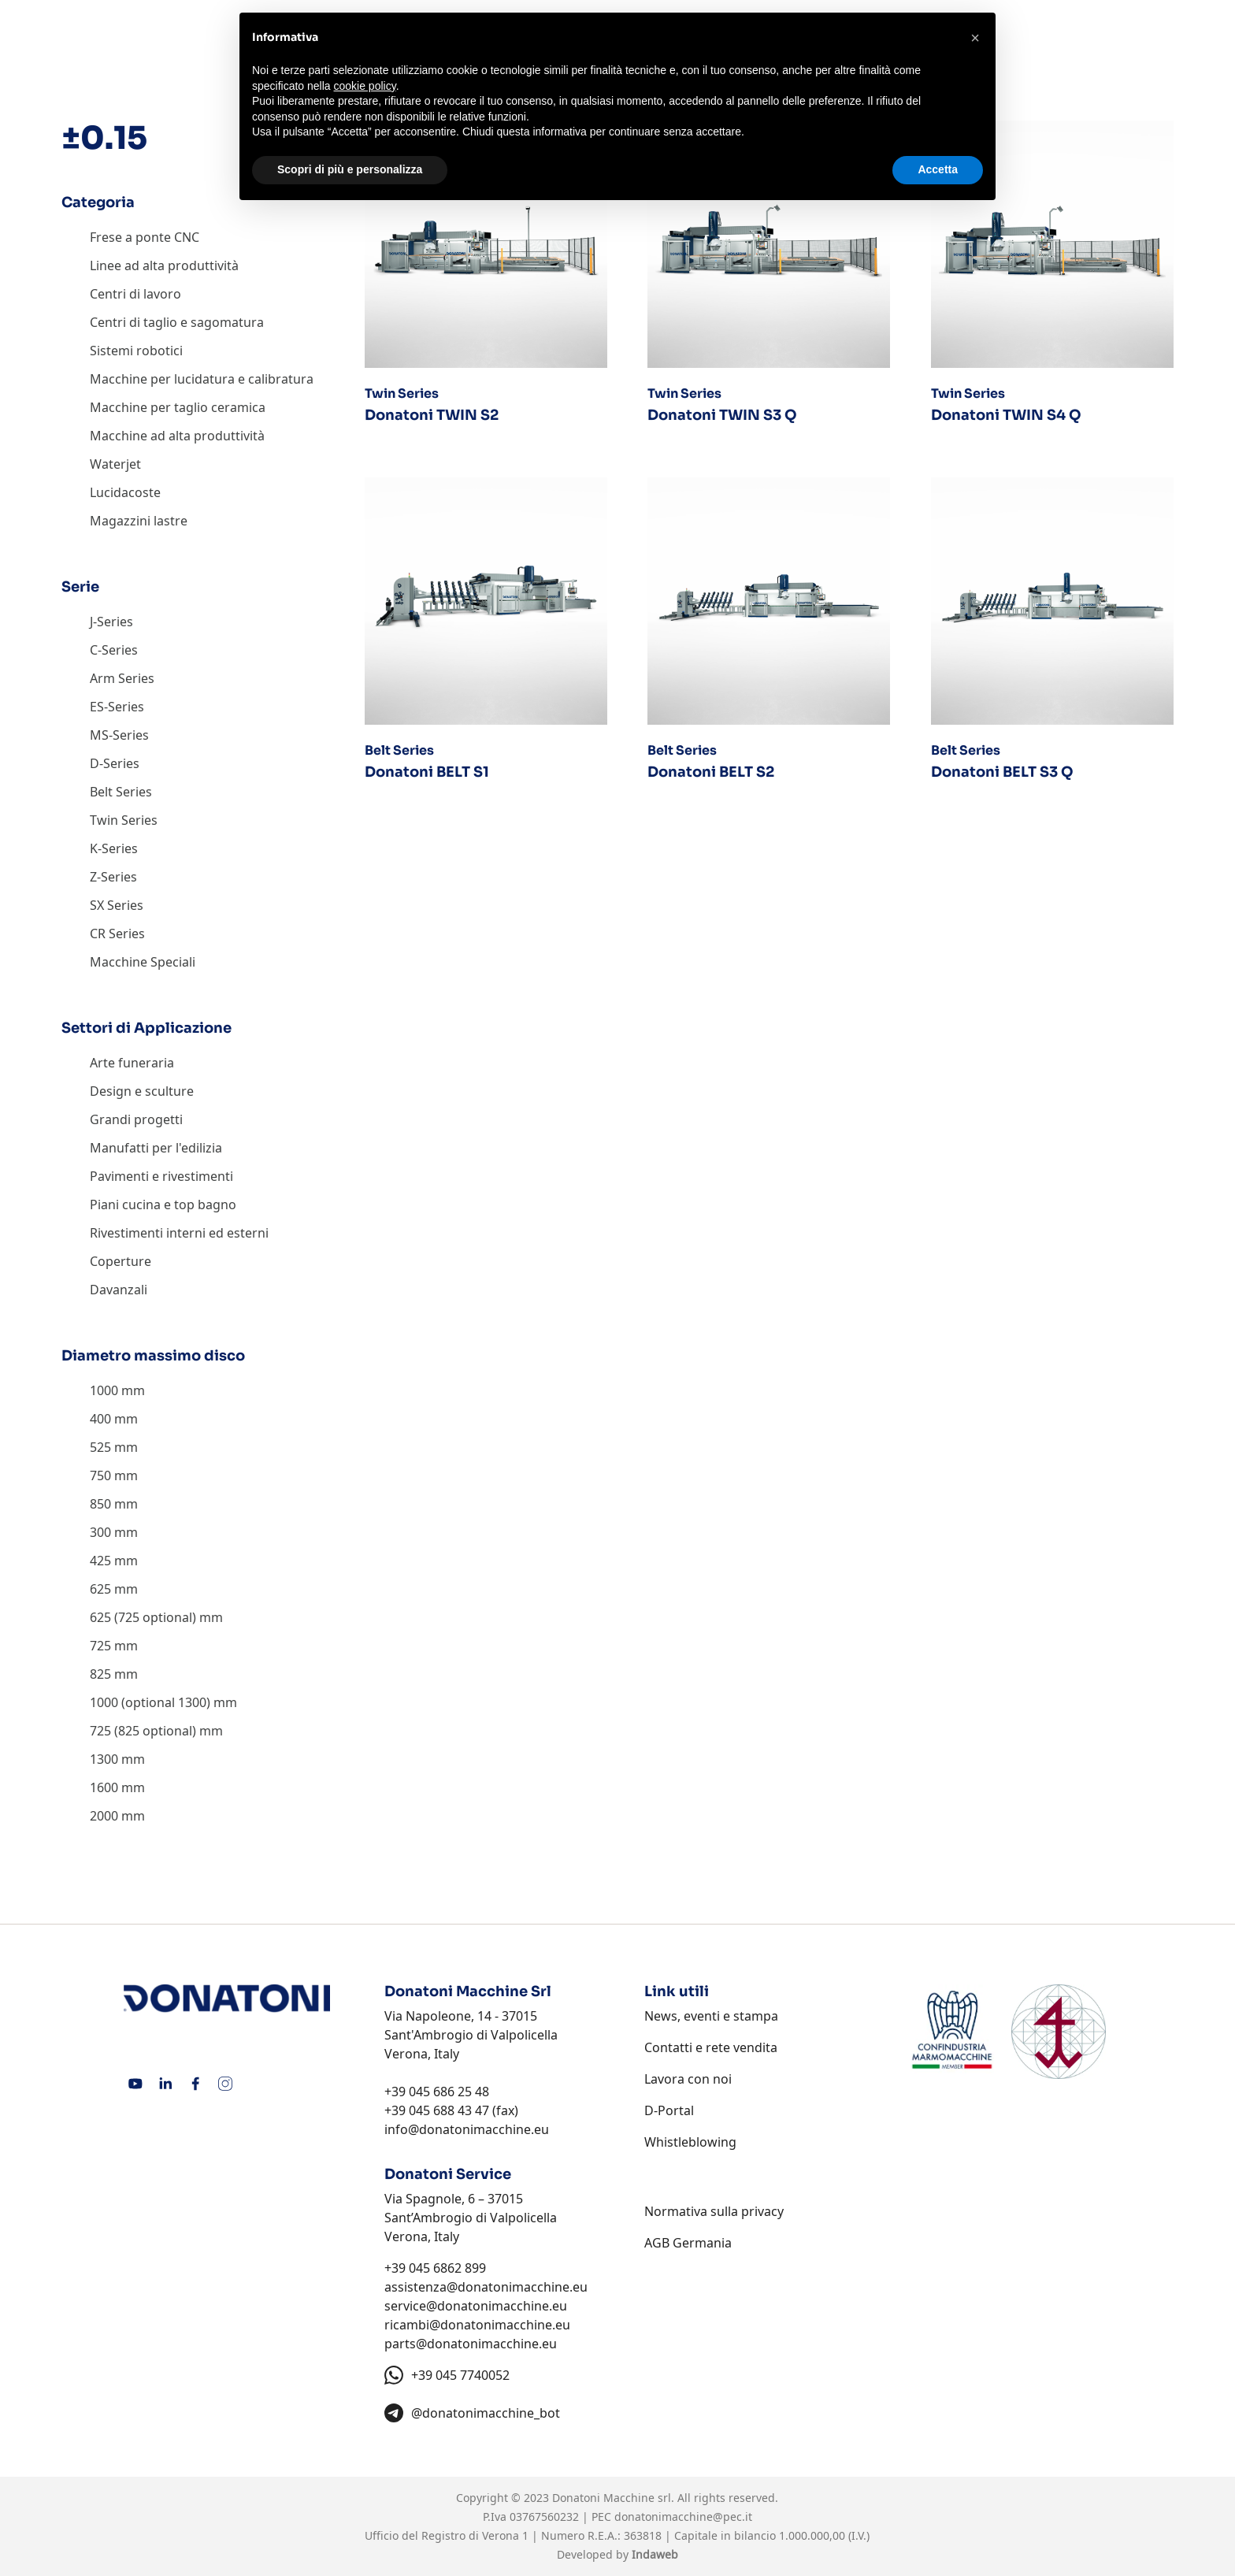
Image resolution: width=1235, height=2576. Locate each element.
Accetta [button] (938, 169)
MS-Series (119, 735)
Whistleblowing (690, 2142)
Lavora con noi (688, 2079)
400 (100, 1418)
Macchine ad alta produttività (177, 435)
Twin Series (124, 820)
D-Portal (669, 2110)
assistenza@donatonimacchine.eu (486, 2287)
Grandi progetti (136, 1119)
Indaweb (655, 2554)
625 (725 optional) (143, 1617)
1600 (104, 1787)
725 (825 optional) (143, 1730)
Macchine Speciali (142, 962)
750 (100, 1475)
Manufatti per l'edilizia (156, 1147)
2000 (104, 1815)
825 (100, 1674)
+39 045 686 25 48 (436, 2091)
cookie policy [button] (365, 86)
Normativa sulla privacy (714, 2211)
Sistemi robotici (136, 350)
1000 (104, 1390)
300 (100, 1532)
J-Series (111, 621)
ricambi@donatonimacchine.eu (477, 2324)
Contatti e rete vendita (710, 2047)
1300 (104, 1759)
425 (100, 1560)
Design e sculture (142, 1091)
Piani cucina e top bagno (163, 1204)
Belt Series (121, 791)
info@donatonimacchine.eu (466, 2129)
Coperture (120, 1261)
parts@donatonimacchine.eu (470, 2343)
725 (100, 1645)
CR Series (117, 933)
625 (100, 1589)
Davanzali (118, 1289)
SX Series (116, 905)
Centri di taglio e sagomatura (177, 322)
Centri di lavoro (135, 294)
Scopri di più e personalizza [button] (349, 169)
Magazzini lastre (138, 520)
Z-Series (113, 876)
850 (100, 1504)
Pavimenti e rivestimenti (161, 1176)
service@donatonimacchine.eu (475, 2305)
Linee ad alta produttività (164, 265)
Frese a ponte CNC (144, 237)
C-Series (114, 650)
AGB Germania (688, 2242)
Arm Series (122, 678)
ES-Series (117, 706)
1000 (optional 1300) (150, 1702)
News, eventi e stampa (711, 2016)
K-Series (114, 848)
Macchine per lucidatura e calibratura (201, 379)
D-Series (114, 763)
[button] (975, 37)
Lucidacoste (125, 492)
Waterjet (115, 464)
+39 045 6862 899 (435, 2268)
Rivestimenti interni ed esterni (179, 1233)
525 (100, 1447)
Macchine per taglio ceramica (177, 407)
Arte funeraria (132, 1062)
